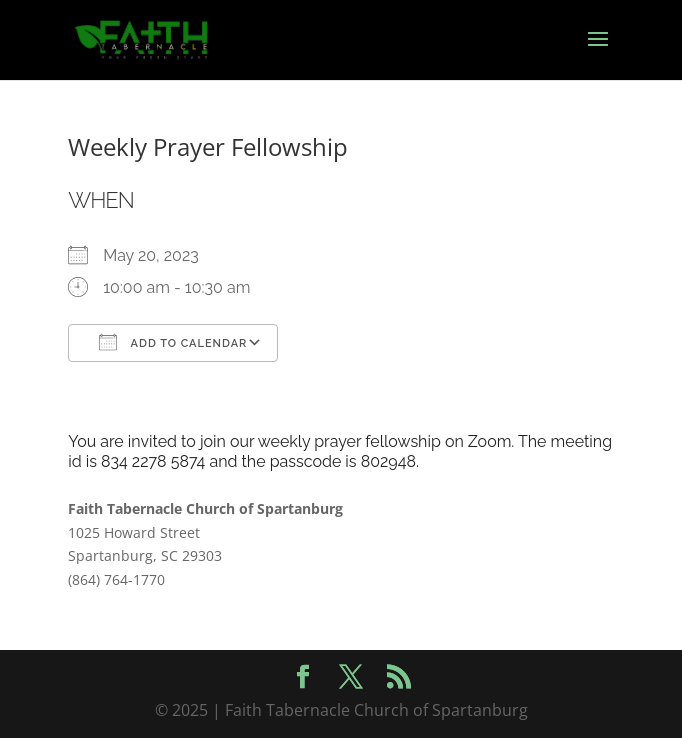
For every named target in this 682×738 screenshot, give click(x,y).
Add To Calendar (173, 342)
